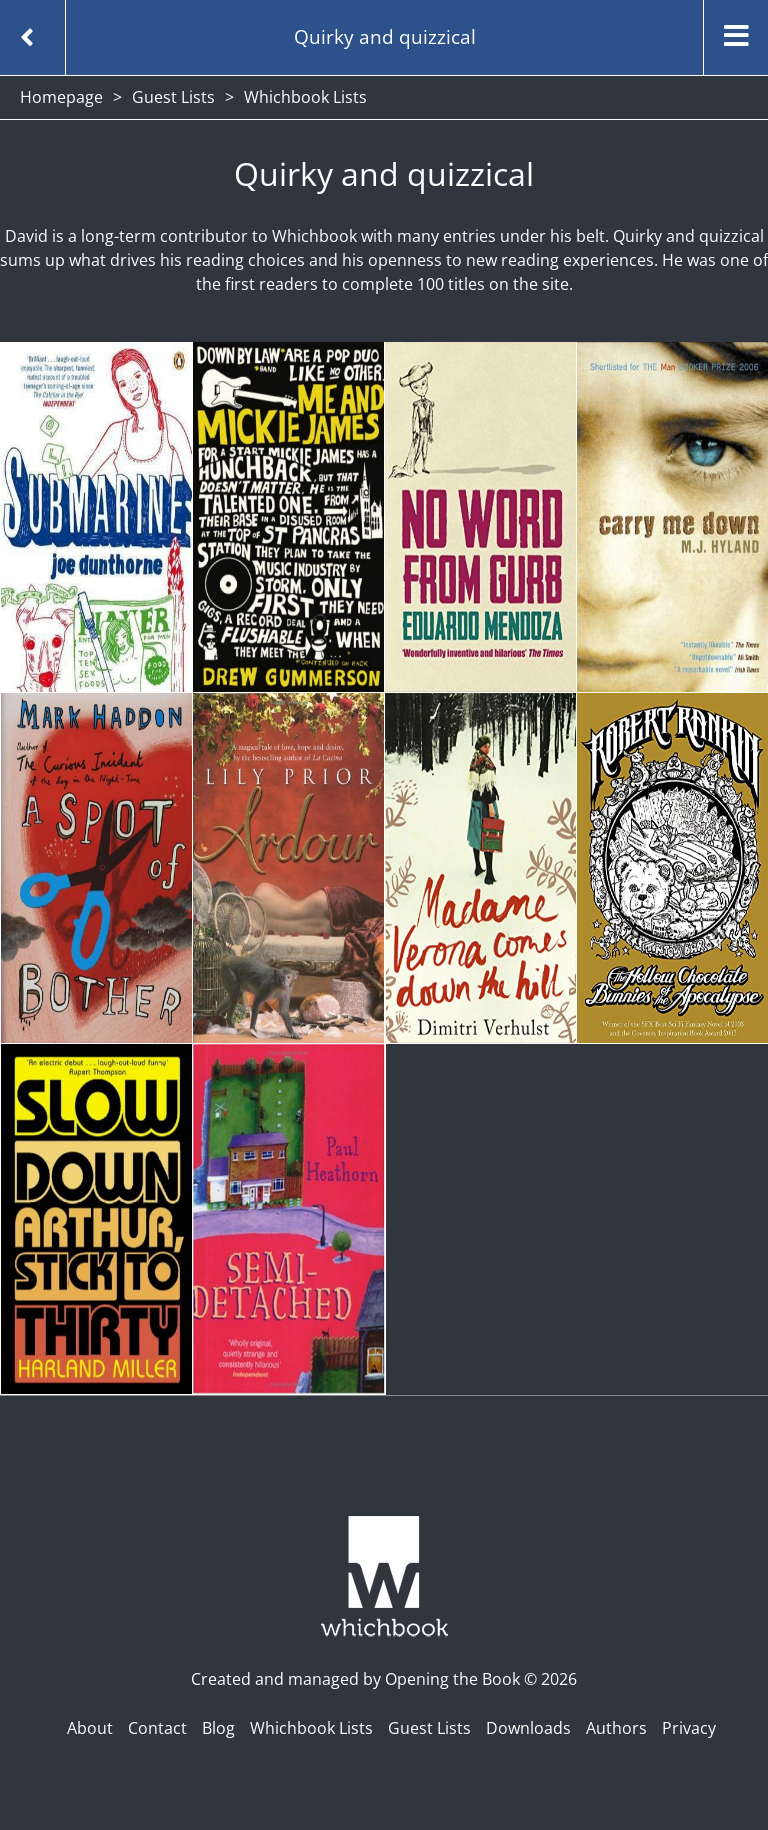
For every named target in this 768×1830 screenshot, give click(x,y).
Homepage (61, 97)
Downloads (528, 1728)
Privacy (689, 1728)
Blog (218, 1728)
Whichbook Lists (311, 1728)
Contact (157, 1728)
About (90, 1728)
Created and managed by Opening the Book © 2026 (384, 1679)
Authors (616, 1728)
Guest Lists (173, 97)
